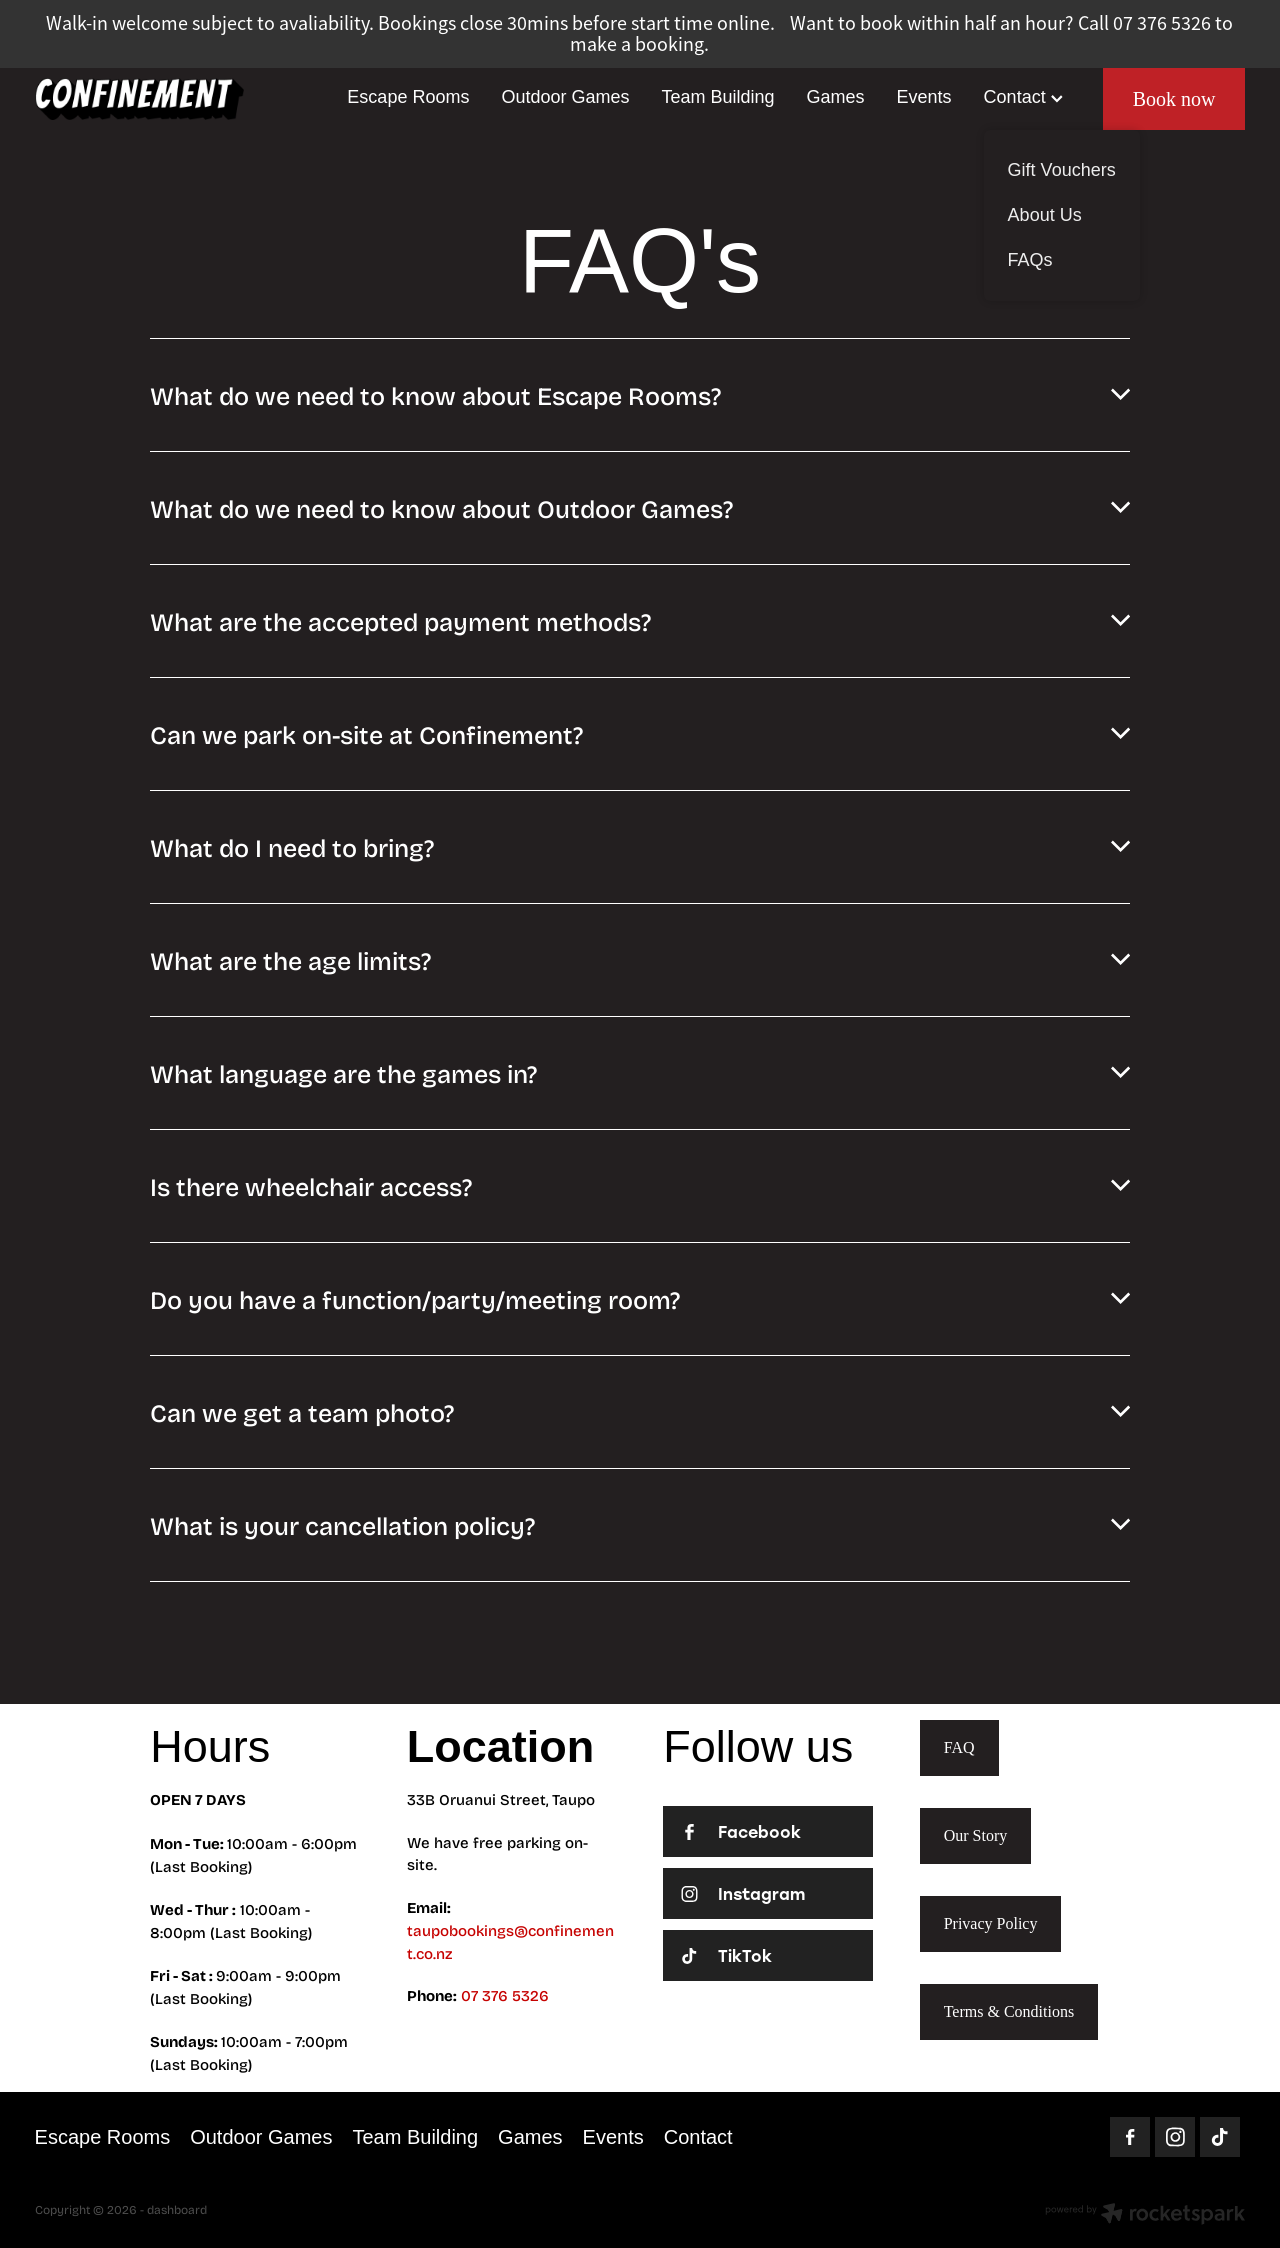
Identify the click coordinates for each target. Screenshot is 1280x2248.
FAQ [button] (959, 1747)
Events (924, 97)
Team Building (717, 97)
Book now (1174, 99)
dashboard (177, 2209)
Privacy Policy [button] (991, 1923)
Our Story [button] (976, 1835)
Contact (1023, 97)
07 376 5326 (505, 1995)
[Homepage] (156, 99)
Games (836, 97)
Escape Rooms (408, 97)
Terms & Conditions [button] (1009, 2011)
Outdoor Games (565, 97)
